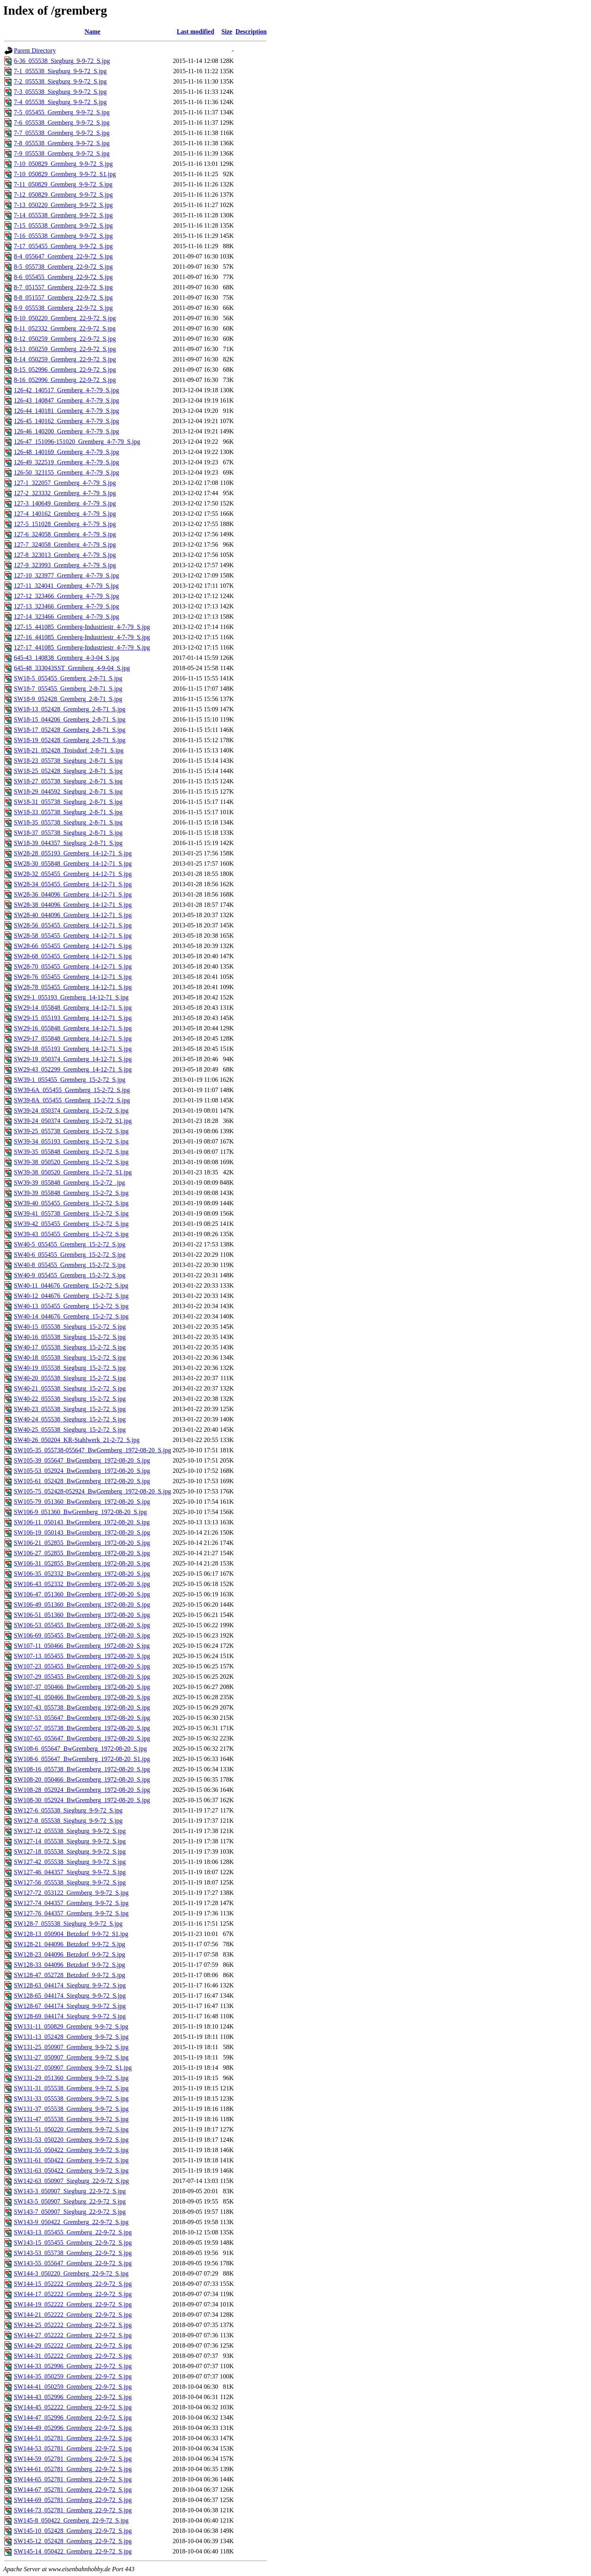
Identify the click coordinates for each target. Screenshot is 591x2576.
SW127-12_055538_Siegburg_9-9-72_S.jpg (70, 1831)
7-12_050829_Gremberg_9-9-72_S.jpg (63, 194)
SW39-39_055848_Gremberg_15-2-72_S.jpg (71, 1192)
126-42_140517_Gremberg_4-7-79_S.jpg (66, 390)
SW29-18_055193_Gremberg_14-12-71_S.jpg (73, 1048)
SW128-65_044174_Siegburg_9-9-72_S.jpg (70, 1995)
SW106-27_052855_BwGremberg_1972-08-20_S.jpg (82, 1553)
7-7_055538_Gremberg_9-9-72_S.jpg (62, 132)
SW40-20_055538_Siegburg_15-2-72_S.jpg (70, 1378)
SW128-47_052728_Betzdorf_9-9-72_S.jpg (69, 1975)
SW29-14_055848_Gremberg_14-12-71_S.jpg (73, 1007)
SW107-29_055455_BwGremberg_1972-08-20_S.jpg (82, 1676)
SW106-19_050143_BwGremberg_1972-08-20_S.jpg (82, 1532)
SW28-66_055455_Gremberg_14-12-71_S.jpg (73, 945)
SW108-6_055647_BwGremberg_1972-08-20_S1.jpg (82, 1758)
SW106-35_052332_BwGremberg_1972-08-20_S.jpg (82, 1573)
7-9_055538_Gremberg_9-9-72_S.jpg (62, 153)
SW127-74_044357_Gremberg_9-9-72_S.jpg (71, 1903)
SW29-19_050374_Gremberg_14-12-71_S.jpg (73, 1059)
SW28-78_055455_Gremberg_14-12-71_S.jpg (73, 987)
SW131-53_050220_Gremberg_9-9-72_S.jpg (71, 2139)
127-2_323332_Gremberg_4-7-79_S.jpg (65, 493)
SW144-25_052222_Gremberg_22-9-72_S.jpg (73, 2324)
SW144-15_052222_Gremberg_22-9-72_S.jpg (73, 2283)
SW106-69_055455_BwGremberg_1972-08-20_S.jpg (82, 1635)
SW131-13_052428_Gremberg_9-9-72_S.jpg (71, 2036)
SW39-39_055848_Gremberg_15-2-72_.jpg (69, 1182)
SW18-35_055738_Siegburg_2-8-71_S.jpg (68, 822)
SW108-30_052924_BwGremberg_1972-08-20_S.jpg (82, 1800)
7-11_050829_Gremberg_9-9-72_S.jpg (63, 184)
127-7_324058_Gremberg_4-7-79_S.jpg (65, 544)
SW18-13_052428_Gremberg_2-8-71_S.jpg (69, 709)
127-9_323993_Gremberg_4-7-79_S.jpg (65, 565)
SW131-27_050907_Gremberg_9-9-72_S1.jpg (73, 2067)
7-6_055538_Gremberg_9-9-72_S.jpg (62, 122)
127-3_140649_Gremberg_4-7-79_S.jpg (65, 503)
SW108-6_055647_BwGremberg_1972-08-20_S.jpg (80, 1748)
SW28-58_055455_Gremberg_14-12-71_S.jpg (73, 935)
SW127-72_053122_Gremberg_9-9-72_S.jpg (71, 1892)
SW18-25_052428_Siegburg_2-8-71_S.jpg (68, 770)
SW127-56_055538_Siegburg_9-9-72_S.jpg (70, 1882)
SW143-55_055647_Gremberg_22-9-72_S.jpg (73, 2263)
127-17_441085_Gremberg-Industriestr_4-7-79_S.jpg (82, 647)
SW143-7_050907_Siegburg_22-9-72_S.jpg (70, 2211)
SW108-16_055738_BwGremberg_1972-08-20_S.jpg (82, 1769)
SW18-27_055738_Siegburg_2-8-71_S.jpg (68, 781)
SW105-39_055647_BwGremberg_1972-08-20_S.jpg (82, 1460)
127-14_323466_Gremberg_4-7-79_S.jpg (66, 616)
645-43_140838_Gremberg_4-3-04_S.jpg (66, 657)
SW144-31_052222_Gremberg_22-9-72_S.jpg (73, 2355)
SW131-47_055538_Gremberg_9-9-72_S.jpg (71, 2119)
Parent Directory (35, 50)
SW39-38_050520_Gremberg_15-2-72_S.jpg (71, 1162)
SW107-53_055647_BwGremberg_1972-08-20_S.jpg (82, 1717)
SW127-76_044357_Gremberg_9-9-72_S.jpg (71, 1913)
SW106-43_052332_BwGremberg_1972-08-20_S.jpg (82, 1584)
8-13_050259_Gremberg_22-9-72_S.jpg (65, 349)
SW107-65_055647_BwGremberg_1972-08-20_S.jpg (82, 1738)
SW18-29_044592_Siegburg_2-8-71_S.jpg (68, 791)
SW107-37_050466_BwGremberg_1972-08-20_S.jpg (82, 1686)
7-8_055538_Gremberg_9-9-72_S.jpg (62, 143)
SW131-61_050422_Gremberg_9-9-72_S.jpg (71, 2160)
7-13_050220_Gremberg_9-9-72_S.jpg (63, 204)
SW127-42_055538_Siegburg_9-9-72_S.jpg (70, 1861)
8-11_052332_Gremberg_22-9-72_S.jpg (65, 328)
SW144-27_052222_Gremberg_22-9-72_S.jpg (73, 2335)
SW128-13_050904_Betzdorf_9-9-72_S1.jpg (71, 1933)
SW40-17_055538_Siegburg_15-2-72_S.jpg (70, 1347)
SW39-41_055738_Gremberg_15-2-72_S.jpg (71, 1213)
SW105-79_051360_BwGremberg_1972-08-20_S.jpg (82, 1501)
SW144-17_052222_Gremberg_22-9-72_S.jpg (73, 2294)
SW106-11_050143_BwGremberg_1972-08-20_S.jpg (82, 1522)
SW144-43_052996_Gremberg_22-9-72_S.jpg (73, 2397)
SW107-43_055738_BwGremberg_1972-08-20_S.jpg (82, 1707)
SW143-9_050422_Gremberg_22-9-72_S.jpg (71, 2222)
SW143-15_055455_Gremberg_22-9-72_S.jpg (73, 2242)
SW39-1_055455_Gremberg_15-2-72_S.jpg (69, 1079)
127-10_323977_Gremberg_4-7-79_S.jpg (66, 575)
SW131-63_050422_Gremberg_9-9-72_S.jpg (71, 2170)
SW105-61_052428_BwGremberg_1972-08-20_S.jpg (82, 1481)
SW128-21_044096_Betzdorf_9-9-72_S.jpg (69, 1944)
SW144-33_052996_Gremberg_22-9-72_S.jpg (73, 2366)
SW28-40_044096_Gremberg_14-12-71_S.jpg (73, 915)
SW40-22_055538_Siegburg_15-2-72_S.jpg (70, 1398)
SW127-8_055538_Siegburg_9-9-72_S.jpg (68, 1820)
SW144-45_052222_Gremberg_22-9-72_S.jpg (73, 2407)
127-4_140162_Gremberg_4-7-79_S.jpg (65, 513)
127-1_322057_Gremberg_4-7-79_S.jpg (65, 482)
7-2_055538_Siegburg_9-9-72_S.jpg (60, 81)
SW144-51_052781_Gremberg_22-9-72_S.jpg (73, 2438)
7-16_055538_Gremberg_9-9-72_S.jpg (63, 235)
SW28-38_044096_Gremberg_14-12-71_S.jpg (73, 904)
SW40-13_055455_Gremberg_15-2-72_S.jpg (71, 1306)
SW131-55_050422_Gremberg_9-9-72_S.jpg (71, 2150)
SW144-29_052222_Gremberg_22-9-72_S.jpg (73, 2345)
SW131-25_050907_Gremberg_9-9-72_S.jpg (71, 2047)
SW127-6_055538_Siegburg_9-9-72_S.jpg (68, 1810)
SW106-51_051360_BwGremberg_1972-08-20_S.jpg (82, 1614)
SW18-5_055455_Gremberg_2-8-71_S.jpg (68, 678)
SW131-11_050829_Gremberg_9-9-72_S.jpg (71, 2026)
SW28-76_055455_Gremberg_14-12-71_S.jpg (73, 976)
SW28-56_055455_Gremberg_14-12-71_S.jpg (73, 925)
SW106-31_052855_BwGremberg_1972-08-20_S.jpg (82, 1563)
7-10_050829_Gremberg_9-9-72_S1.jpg (65, 174)
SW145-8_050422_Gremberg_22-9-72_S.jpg (71, 2520)
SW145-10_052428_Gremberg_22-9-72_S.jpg (73, 2530)
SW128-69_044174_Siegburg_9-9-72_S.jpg (70, 2016)
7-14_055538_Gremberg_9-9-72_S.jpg (63, 215)
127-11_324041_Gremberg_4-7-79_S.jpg (66, 585)
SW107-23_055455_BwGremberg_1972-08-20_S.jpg (82, 1666)
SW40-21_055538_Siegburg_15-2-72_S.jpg (70, 1388)
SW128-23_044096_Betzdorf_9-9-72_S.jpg (69, 1954)
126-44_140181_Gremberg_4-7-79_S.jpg (66, 410)
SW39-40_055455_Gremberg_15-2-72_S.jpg (71, 1203)
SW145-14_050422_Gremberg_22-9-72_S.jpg (73, 2551)
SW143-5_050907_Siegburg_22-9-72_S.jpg (70, 2201)
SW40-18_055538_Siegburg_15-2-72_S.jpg (70, 1357)
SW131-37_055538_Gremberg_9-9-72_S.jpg (71, 2108)
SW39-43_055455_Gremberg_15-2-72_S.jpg (71, 1234)
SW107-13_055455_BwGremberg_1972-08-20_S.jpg (82, 1656)
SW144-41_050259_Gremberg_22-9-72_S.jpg (73, 2386)
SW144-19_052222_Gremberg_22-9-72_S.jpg (73, 2304)
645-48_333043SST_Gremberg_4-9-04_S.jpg (72, 668)
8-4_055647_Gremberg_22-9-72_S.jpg (63, 256)
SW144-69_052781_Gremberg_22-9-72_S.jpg (73, 2499)
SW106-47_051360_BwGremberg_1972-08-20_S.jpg (82, 1594)
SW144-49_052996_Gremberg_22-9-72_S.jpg (73, 2427)
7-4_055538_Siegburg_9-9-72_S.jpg (60, 102)
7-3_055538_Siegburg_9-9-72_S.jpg (60, 91)
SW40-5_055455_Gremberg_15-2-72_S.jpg (69, 1244)
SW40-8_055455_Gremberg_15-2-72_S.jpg (69, 1264)
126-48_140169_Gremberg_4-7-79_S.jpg (66, 451)
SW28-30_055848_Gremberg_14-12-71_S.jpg (73, 863)
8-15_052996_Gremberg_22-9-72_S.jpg (65, 369)
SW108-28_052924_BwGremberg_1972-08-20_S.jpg (82, 1789)
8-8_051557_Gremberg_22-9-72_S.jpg (63, 297)
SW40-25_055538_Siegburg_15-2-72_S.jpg (70, 1429)
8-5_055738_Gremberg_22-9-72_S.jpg (63, 266)
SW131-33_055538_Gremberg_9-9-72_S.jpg (71, 2098)
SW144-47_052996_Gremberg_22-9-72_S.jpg (73, 2417)
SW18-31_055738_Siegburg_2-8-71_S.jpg (68, 801)
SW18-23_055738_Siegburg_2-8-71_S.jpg (68, 760)
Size (227, 31)
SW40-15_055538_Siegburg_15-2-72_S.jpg (70, 1326)
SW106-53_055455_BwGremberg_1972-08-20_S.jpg (82, 1625)
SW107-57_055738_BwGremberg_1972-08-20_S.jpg (82, 1728)
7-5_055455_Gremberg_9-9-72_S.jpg (62, 112)
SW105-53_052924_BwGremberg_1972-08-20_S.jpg (82, 1470)
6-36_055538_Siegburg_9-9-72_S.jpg (62, 60)
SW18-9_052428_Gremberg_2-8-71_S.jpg (68, 698)
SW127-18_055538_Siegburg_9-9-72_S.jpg (70, 1851)
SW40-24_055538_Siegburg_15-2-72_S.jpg (70, 1419)
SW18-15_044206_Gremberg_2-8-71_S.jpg (69, 719)
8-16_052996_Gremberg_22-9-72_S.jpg (65, 379)
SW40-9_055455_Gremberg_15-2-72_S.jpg (69, 1275)
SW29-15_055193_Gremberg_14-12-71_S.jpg (73, 1017)
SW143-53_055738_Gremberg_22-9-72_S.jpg (73, 2252)
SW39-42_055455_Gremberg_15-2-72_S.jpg (71, 1223)
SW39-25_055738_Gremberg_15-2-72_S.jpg (71, 1131)
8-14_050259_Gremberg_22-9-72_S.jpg (65, 359)
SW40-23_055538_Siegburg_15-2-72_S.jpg (70, 1409)
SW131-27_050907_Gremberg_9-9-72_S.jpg (71, 2057)
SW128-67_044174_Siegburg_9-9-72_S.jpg (70, 2005)
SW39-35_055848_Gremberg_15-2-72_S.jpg (71, 1151)
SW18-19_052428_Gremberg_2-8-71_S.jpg (69, 740)
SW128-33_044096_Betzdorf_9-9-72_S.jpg (69, 1964)
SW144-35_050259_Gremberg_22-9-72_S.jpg (73, 2376)
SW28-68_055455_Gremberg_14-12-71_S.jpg (73, 956)
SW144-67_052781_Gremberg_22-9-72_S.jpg (73, 2489)
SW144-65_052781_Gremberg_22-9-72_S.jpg (73, 2479)
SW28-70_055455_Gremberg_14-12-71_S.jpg (73, 966)
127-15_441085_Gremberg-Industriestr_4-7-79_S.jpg (82, 626)
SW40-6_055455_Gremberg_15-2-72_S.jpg (69, 1254)
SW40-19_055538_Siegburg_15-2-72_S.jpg (70, 1367)
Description (251, 31)
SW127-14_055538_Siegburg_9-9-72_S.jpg (70, 1841)
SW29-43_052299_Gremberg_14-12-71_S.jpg (73, 1069)
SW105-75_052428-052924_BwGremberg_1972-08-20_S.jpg (92, 1491)
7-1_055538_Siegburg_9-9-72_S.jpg (60, 71)
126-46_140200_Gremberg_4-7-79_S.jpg (66, 431)
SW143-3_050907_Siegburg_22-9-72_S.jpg (70, 2191)
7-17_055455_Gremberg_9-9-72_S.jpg (63, 246)
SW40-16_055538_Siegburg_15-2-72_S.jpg (70, 1337)
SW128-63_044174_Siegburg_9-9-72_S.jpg (70, 1985)
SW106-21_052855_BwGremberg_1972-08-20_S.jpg (82, 1542)
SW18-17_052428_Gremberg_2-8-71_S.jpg (69, 729)
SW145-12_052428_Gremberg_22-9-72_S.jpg (73, 2541)
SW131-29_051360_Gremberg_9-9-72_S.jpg (71, 2077)
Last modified (195, 31)
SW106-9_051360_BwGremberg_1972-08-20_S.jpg (80, 1511)
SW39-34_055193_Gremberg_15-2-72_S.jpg (71, 1141)
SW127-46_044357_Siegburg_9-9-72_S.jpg (70, 1872)
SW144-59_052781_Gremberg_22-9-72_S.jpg (73, 2458)
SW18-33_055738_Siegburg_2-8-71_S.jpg (68, 812)
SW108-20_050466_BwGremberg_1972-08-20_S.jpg (82, 1779)
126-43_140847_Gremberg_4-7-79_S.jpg (66, 400)
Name (92, 31)
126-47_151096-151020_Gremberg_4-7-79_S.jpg (77, 441)
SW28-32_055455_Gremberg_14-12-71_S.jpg (73, 873)
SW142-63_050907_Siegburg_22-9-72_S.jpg (71, 2180)
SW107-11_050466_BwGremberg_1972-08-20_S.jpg (82, 1645)
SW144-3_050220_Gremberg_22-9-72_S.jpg (71, 2273)
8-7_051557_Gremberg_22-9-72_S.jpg (63, 287)
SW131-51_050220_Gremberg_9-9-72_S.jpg (71, 2129)
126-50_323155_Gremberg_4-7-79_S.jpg (66, 472)
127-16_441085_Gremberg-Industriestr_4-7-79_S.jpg (82, 637)
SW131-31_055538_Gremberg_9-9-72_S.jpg (71, 2088)
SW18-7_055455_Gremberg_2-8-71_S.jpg (68, 688)
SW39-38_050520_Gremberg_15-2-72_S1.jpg (73, 1172)
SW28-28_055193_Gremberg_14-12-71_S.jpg (73, 853)
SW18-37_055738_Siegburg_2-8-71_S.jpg (68, 832)
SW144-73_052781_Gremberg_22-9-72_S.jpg (73, 2510)
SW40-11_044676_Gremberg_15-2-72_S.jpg (71, 1285)
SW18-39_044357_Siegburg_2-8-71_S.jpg (68, 843)
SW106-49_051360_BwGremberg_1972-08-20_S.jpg (82, 1604)
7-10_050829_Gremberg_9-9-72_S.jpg (63, 163)
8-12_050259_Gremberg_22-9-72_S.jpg (65, 338)
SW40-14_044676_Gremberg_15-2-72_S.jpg (71, 1316)
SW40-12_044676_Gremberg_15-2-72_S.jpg (71, 1295)
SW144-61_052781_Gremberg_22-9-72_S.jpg (73, 2469)
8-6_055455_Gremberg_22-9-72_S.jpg (63, 277)
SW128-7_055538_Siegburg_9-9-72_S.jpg (68, 1923)
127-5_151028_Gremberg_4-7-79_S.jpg (65, 524)
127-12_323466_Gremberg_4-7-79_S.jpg (66, 596)
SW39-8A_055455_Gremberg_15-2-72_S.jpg (72, 1100)
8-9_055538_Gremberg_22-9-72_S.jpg (63, 307)
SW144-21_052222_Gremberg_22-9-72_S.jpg (73, 2314)
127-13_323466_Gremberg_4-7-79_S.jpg (66, 606)
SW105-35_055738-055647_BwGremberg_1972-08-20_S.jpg (92, 1450)
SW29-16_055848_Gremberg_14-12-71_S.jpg (73, 1028)
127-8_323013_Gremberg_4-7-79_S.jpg (65, 554)
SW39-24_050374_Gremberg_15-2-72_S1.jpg (73, 1120)
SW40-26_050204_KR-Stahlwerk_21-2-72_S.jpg (77, 1439)
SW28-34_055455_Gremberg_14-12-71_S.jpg (73, 884)
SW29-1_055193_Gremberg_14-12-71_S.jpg (71, 997)
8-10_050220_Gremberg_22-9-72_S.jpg (65, 318)
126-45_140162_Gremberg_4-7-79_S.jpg (66, 421)
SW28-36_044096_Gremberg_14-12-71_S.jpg (73, 894)
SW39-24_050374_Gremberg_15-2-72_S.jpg (71, 1110)
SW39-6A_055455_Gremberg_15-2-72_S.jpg (72, 1090)
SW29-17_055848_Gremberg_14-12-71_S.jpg (73, 1038)
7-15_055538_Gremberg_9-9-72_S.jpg (63, 225)
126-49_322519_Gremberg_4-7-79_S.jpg (66, 462)
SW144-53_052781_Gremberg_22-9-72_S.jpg (73, 2448)
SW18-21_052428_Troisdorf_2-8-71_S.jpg (68, 750)
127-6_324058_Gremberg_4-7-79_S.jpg (65, 534)
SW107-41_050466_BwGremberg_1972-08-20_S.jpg (82, 1697)
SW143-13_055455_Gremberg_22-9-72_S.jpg (73, 2232)
